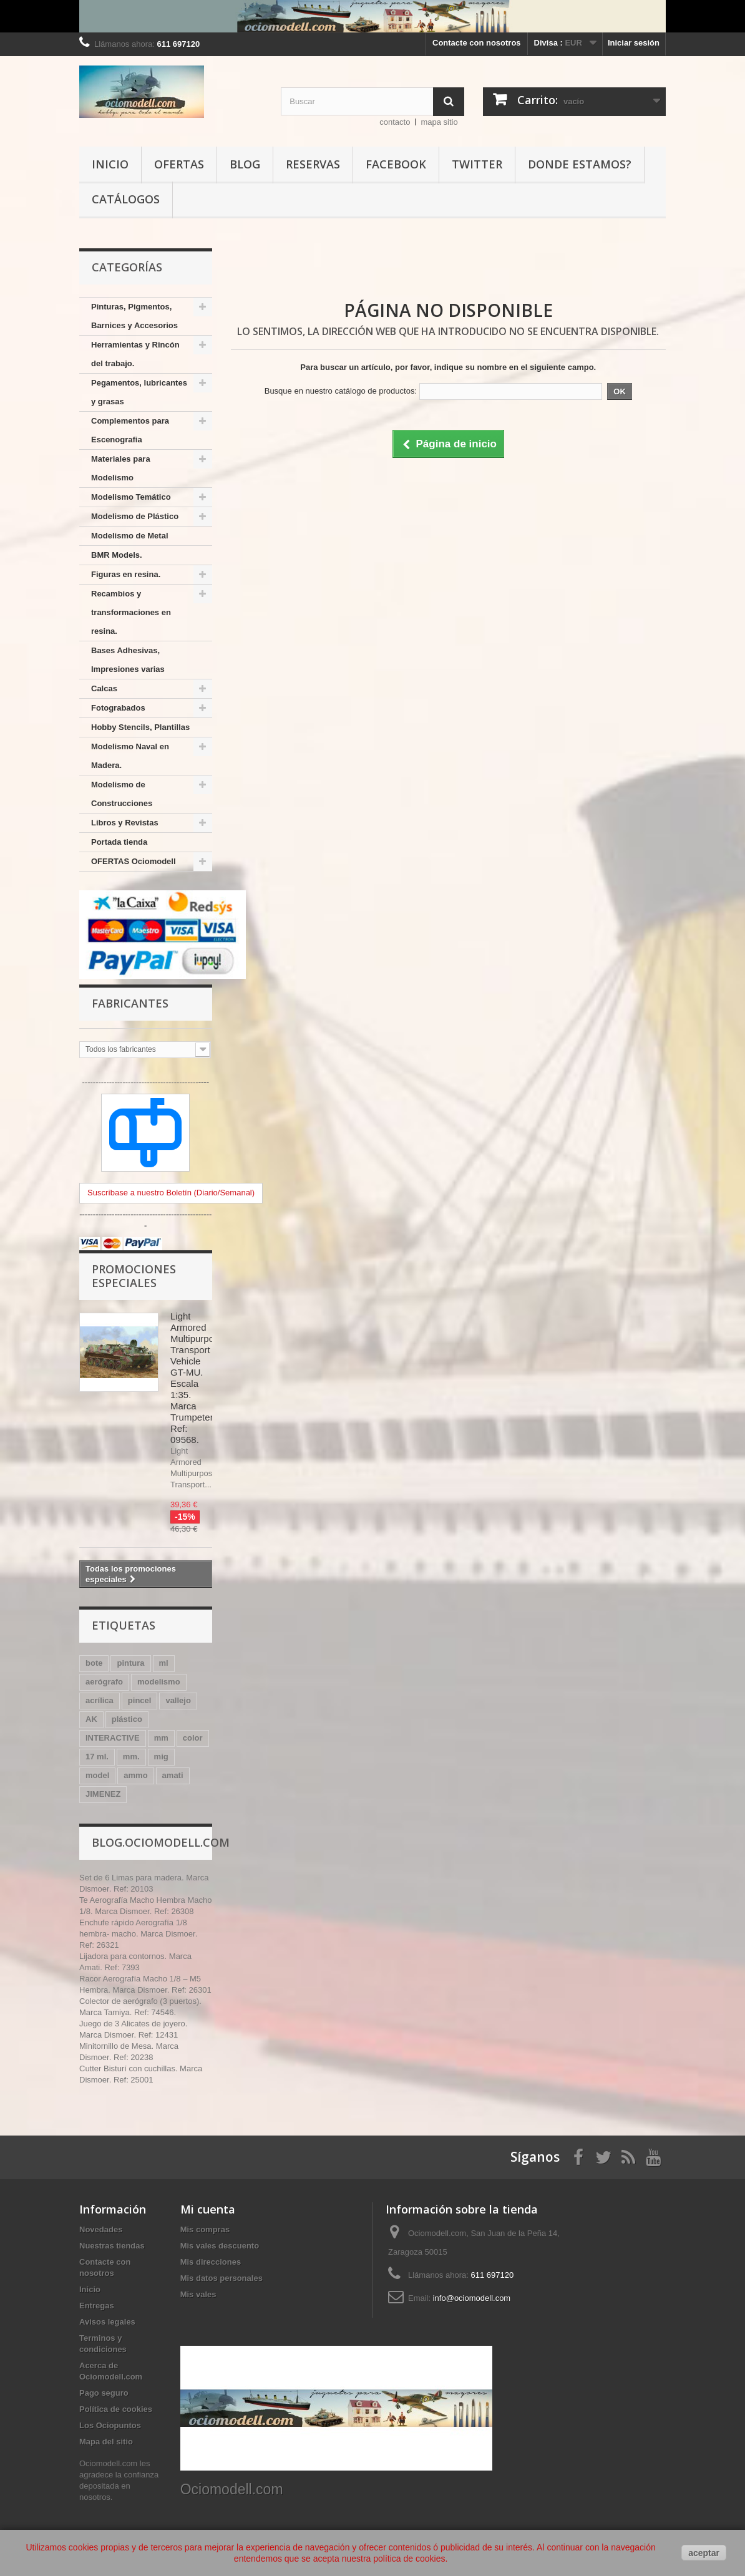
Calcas (104, 688)
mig (161, 1756)
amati (172, 1775)
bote (93, 1663)
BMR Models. (116, 555)
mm (161, 1737)
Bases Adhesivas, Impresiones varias (128, 660)
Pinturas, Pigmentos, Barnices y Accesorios (134, 316)
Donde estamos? (579, 164)
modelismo (158, 1681)
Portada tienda (119, 842)
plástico (127, 1719)
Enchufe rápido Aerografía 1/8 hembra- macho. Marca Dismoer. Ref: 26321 (138, 1934)
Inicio (110, 164)
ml (163, 1663)
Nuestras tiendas (112, 2245)
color (193, 1737)
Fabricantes (130, 1003)
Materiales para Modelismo (120, 468)
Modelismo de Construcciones (121, 794)
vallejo (177, 1700)
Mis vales (198, 2294)
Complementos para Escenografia (130, 430)
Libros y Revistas (124, 822)
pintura (130, 1663)
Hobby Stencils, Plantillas (140, 727)
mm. (131, 1756)
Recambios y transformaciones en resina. (131, 612)
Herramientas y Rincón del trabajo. (135, 354)
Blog (245, 164)
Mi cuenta (207, 2209)
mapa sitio (439, 122)
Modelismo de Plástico (134, 516)
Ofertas (179, 164)
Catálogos (126, 199)
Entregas (96, 2305)
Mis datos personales (221, 2278)
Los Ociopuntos (110, 2425)
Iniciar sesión (634, 42)
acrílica (99, 1700)
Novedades (100, 2229)
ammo (135, 1775)
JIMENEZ (102, 1794)
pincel (140, 1700)
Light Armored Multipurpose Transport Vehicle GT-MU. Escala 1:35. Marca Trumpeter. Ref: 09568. (197, 1378)
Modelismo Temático (131, 497)
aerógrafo (104, 1681)
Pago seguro (104, 2393)
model (97, 1775)
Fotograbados (118, 707)
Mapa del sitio (106, 2441)
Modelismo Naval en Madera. (130, 756)
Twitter (477, 164)
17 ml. (97, 1756)
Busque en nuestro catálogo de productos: (341, 391)
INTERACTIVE (112, 1737)
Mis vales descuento (219, 2245)
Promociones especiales (134, 1275)
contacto (394, 122)
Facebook (396, 164)
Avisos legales (107, 2321)
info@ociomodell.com (471, 2298)
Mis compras (205, 2229)
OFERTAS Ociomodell (133, 861)
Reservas (313, 164)
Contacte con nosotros (476, 42)
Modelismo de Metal (129, 535)
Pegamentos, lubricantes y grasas (139, 392)
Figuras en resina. (125, 574)
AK (91, 1719)
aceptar (703, 2553)
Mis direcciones (210, 2262)
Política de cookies (115, 2409)
